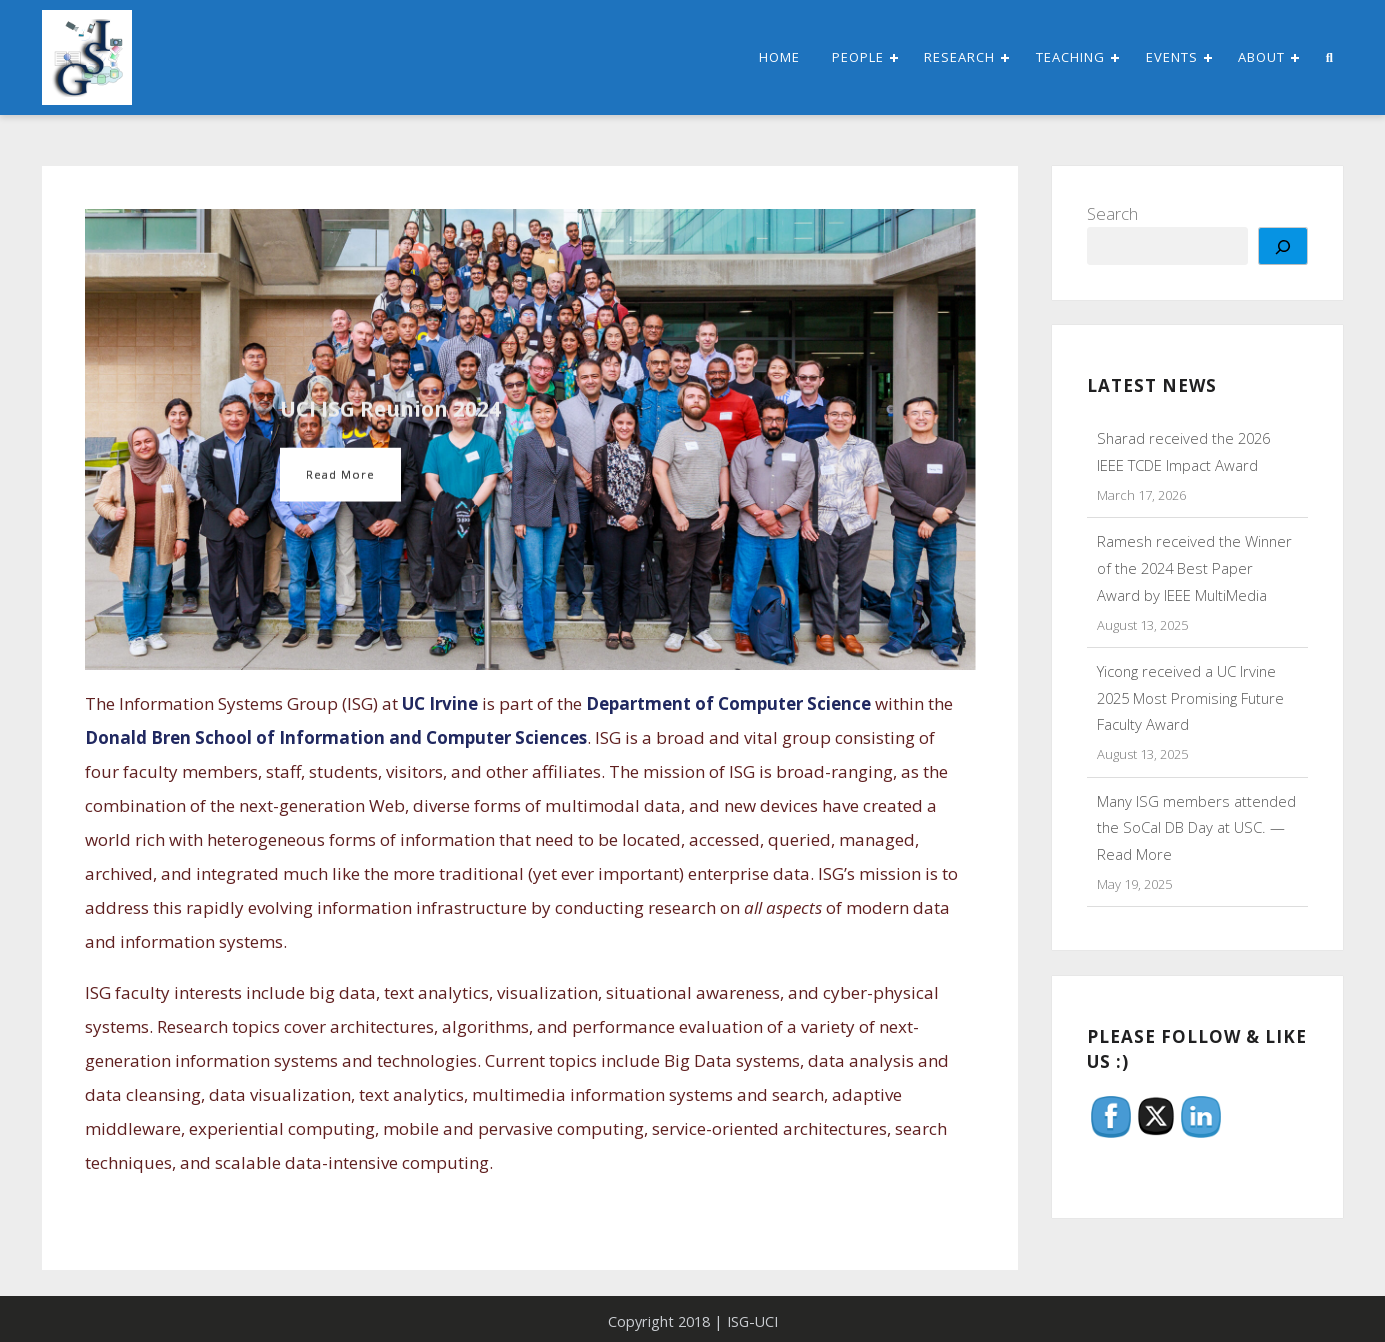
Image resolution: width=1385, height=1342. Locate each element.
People (858, 57)
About (1261, 57)
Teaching (1070, 57)
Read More (341, 474)
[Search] (1283, 246)
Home (779, 57)
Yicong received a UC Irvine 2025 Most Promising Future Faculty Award (1190, 698)
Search (1112, 213)
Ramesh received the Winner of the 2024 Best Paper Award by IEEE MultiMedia (1194, 568)
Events (1172, 57)
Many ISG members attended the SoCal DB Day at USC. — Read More (1196, 828)
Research (959, 57)
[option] (530, 440)
